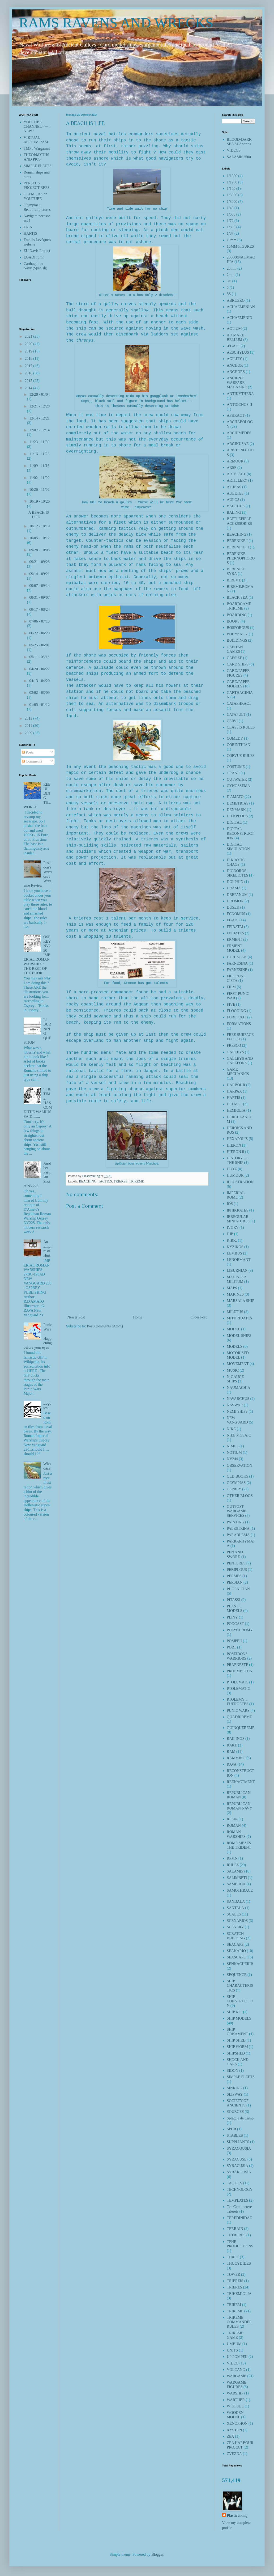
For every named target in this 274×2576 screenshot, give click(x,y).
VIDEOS (234, 150)
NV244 (232, 1459)
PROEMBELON (239, 1671)
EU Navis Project (37, 251)
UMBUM (234, 2344)
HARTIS (30, 233)
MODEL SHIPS (239, 1336)
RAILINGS (235, 1739)
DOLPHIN (235, 882)
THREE (233, 2257)
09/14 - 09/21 (39, 574)
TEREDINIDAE (239, 2218)
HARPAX (234, 1091)
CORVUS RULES (241, 756)
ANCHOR (235, 365)
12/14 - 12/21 (39, 418)
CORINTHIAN (238, 745)
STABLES (235, 2135)
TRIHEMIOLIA (239, 2294)
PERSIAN (235, 1582)
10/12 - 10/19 (39, 526)
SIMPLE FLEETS (37, 166)
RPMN (232, 1858)
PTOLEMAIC (237, 1682)
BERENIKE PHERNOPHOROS (241, 558)
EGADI (233, 920)
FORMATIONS (239, 1024)
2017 (29, 366)
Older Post (199, 1317)
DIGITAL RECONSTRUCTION (240, 833)
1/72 (230, 221)
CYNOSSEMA (238, 786)
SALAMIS (235, 1871)
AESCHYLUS (238, 352)
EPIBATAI (235, 927)
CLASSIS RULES (241, 727)
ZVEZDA (234, 2454)
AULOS (233, 500)
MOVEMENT (237, 1364)
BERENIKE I (237, 541)
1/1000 (232, 176)
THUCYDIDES (239, 2263)
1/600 (231, 214)
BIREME (234, 580)
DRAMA (234, 888)
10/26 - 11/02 (39, 489)
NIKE (231, 1429)
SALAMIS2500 (239, 157)
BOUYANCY (237, 634)
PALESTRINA (238, 1528)
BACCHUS (236, 506)
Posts (28, 752)
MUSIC (233, 1370)
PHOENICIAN (238, 1589)
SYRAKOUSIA (239, 2172)
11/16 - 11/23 (39, 454)
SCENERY (235, 1927)
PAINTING (235, 1522)
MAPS (232, 1288)
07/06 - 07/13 (39, 621)
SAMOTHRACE (240, 1890)
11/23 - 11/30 (39, 442)
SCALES (234, 1914)
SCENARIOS (237, 1921)
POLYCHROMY (240, 1630)
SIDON (232, 2070)
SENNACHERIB (240, 1964)
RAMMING (236, 1758)
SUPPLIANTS (238, 2142)
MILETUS (235, 1312)
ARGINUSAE (237, 444)
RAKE (232, 1745)
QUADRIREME (239, 1717)
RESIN (232, 1819)
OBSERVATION (239, 1465)
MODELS (234, 1346)
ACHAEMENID (239, 318)
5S (229, 294)
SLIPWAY (235, 2094)
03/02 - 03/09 (39, 693)
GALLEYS (235, 1052)
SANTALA (235, 1908)
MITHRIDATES (239, 1318)
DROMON (235, 901)
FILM (231, 987)
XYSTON (234, 2430)
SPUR (231, 2129)
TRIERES (120, 1181)
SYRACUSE (237, 2159)
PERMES (234, 1576)
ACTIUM (234, 328)
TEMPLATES (237, 2200)
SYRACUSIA (237, 2166)
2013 (29, 718)
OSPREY (234, 1489)
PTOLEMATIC (238, 1688)
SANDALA (236, 1901)
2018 (29, 358)
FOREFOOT (236, 1017)
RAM (231, 1752)
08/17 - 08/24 (39, 609)
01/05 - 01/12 (39, 705)
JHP (230, 1234)
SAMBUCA (236, 1884)
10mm (231, 240)
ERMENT (234, 939)
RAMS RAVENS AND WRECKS (116, 22)
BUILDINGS (237, 640)
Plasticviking (237, 2515)
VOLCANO (236, 2370)
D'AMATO (235, 797)
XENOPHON (237, 2423)
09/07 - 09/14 (39, 586)
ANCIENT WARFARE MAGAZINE (237, 382)
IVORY (233, 1227)
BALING (234, 512)
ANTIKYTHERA (240, 394)
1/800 (231, 227)
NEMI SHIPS (237, 1411)
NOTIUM (234, 1452)
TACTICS (105, 1181)
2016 (29, 373)
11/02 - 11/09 (39, 478)
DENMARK (236, 810)
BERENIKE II (238, 547)
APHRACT (235, 415)
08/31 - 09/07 (39, 597)
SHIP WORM (237, 2047)
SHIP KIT (234, 2012)
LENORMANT (238, 1260)
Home (137, 1317)
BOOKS (233, 621)
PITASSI (233, 1600)
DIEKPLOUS (237, 816)
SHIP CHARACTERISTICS (240, 1985)
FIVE (231, 1004)
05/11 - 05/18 (39, 657)
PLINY (232, 1617)
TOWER (233, 2274)
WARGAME (236, 2376)
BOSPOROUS (238, 628)
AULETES (235, 493)
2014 (29, 388)
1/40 (230, 208)
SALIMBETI (237, 1878)
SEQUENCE (237, 1975)
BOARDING (237, 615)
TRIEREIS (235, 2281)
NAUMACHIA (238, 1387)
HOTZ (232, 1169)
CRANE (233, 773)
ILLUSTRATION (240, 1182)
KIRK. (232, 1240)
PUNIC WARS (238, 1710)
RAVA (231, 1764)
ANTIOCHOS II (239, 404)
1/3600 (232, 201)
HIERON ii (235, 1152)
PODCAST (235, 1624)
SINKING (234, 2088)
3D (229, 281)
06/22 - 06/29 (39, 633)
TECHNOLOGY (240, 2189)
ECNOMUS (236, 914)
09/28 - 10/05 (39, 550)
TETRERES (236, 2235)
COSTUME (236, 767)
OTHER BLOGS (240, 1496)
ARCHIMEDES (239, 433)
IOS (230, 1204)
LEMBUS (234, 1253)
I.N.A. (28, 227)
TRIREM (234, 2305)
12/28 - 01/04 (39, 394)
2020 (29, 344)
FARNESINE (237, 970)
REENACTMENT (241, 1782)
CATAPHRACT (239, 703)
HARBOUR (236, 1085)
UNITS (232, 2350)
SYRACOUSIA (239, 2148)
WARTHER (236, 2400)
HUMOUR (235, 1175)
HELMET (234, 1104)
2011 (29, 726)
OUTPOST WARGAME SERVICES (236, 1510)
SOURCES (235, 2112)
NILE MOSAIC (239, 1435)
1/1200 (232, 182)
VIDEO (233, 2363)
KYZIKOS (235, 1247)
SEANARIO (236, 1951)
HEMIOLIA (236, 1110)
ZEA (230, 2436)
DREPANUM (237, 895)
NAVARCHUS (238, 1399)
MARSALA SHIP (240, 1301)
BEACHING (87, 1181)
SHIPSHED (236, 2053)
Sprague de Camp (240, 2118)
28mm (231, 268)
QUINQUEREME (240, 1728)
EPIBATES (235, 933)
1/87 (230, 233)
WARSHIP (235, 2393)
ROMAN (234, 1825)
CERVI (232, 721)
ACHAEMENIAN (241, 307)
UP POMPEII (237, 2357)
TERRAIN (235, 2229)
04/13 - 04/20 (39, 681)
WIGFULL (235, 2406)
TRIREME (136, 1181)
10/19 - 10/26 (39, 501)
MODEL (233, 1329)
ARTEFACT (236, 474)
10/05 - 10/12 (39, 538)
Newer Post (76, 1317)
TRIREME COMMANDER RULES (239, 2321)
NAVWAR (235, 1405)
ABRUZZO (236, 300)
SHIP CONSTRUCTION (240, 2001)
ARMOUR (235, 461)
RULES (233, 1865)
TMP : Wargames (37, 148)
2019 (29, 351)
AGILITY (234, 359)
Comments (32, 761)
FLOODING (236, 1011)
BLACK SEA (237, 597)
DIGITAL (234, 822)
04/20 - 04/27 (39, 669)
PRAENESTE (237, 1665)
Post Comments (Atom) (105, 1326)
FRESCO (234, 1045)
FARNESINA (237, 963)
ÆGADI (233, 346)
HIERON (234, 1145)
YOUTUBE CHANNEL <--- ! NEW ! (37, 126)
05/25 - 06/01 (39, 645)
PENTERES (236, 1563)
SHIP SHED (236, 2040)
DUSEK (233, 907)
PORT (231, 1647)
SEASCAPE (236, 1957)
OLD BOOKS (237, 1476)
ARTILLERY (237, 480)
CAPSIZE (234, 658)
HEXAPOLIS (237, 1139)
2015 (29, 381)
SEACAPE (235, 1944)
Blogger (157, 2554)
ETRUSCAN (237, 957)
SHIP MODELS (239, 2018)
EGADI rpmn (34, 257)
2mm (231, 275)
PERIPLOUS (237, 1570)
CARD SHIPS (237, 664)
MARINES (235, 1294)
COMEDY (235, 738)
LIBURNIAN (237, 1270)
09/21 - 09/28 (39, 562)
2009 (29, 733)
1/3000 (232, 195)
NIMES (233, 1446)
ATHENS (234, 487)
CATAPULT (236, 714)
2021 (29, 336)
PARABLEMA (238, 1535)
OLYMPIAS (236, 1483)
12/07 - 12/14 (39, 430)
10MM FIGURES (240, 246)
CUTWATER (237, 779)
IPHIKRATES (237, 1210)
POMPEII (234, 1641)
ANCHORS (236, 372)
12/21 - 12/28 (39, 406)
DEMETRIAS (237, 803)
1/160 (231, 188)
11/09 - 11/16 (39, 466)
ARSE (231, 468)
